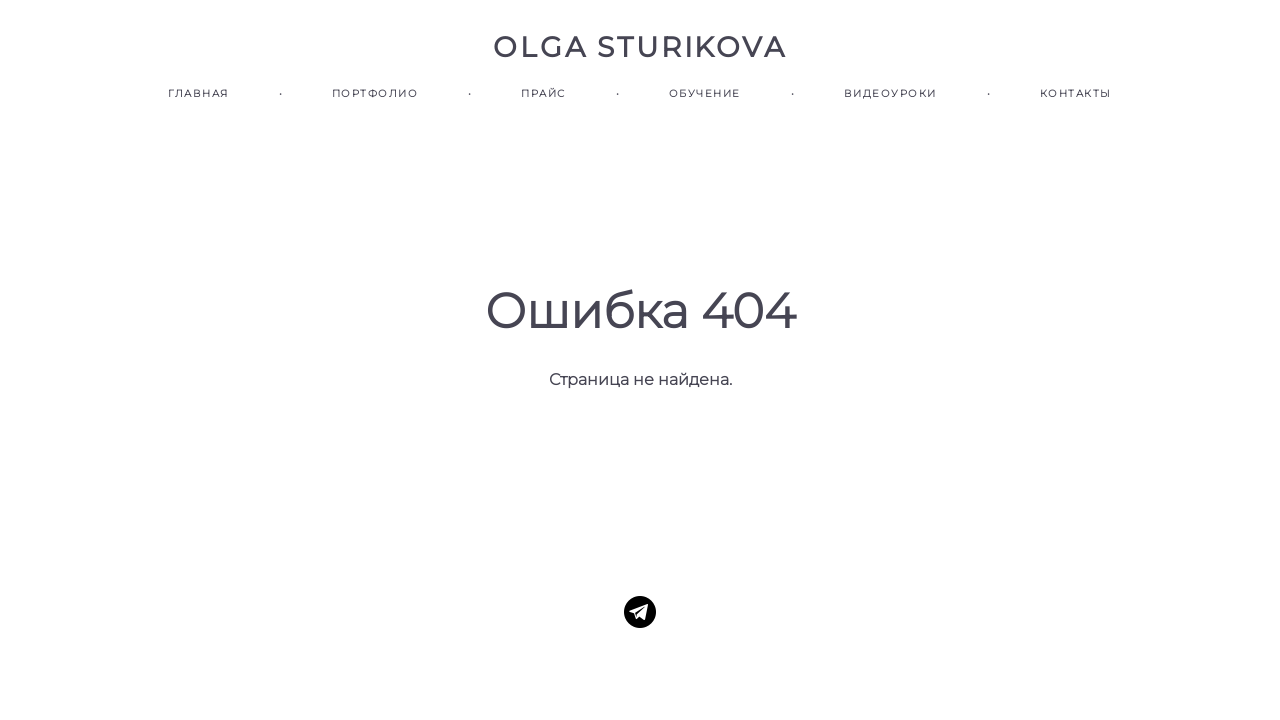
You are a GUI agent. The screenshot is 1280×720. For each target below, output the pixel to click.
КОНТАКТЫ (1076, 93)
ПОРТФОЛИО (375, 93)
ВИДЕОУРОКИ (890, 93)
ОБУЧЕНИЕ (705, 93)
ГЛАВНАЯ (198, 93)
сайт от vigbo (640, 673)
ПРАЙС (543, 93)
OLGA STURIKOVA (639, 47)
